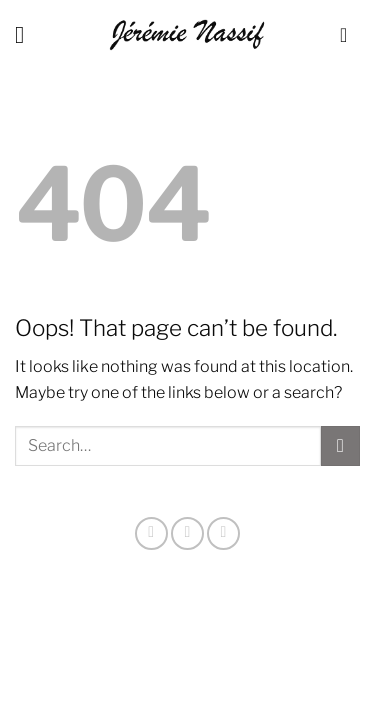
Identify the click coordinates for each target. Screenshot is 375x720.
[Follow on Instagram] (151, 533)
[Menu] (27, 34)
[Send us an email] (223, 533)
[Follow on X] (187, 533)
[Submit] (340, 445)
